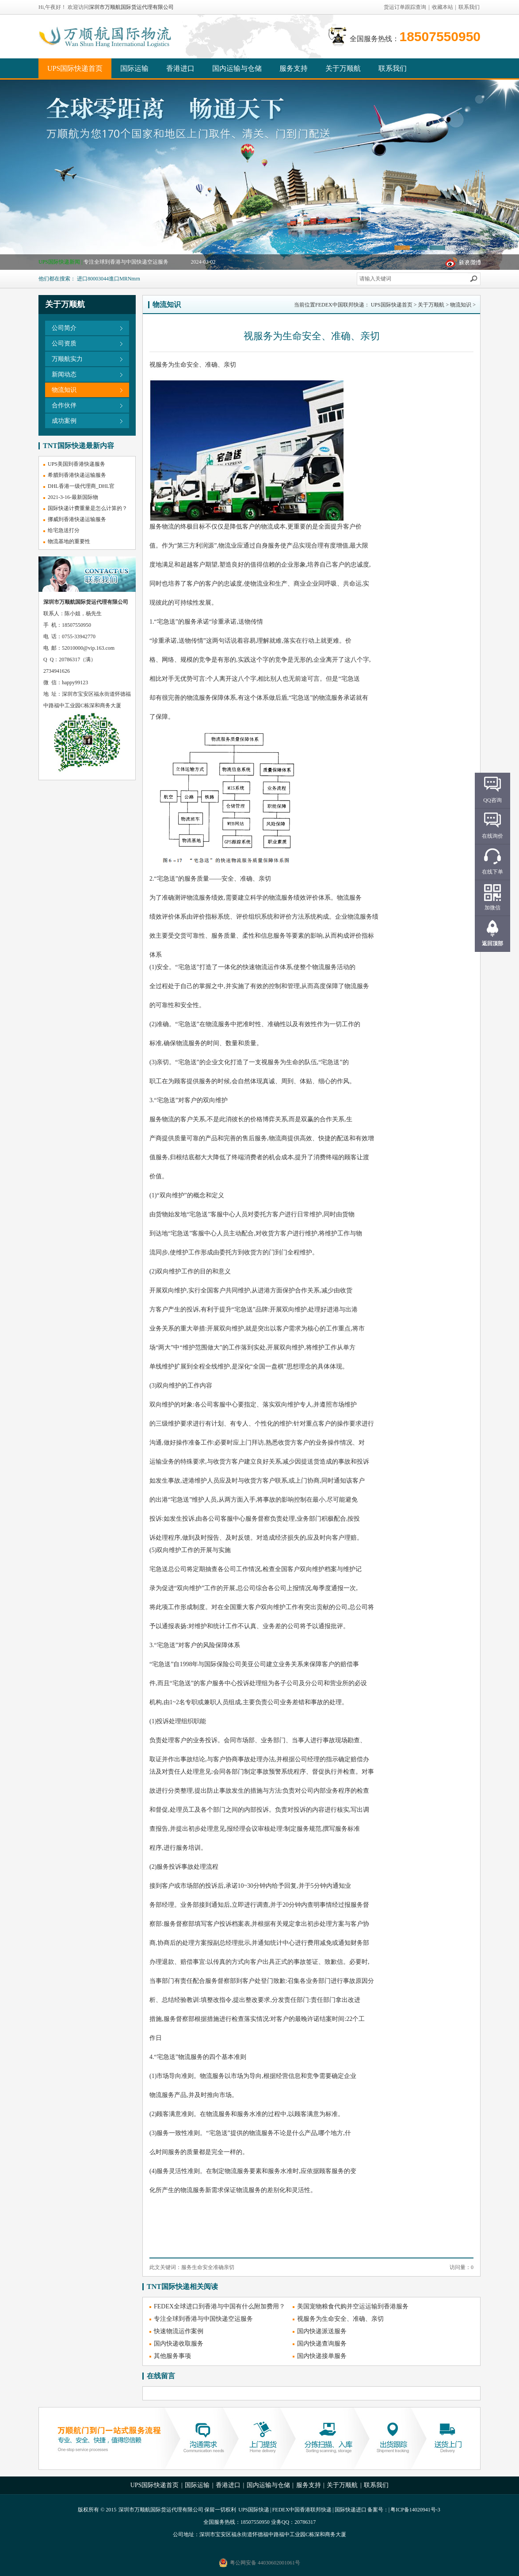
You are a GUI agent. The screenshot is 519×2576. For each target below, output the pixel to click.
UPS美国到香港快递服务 (76, 464)
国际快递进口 (350, 2510)
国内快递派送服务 (322, 2331)
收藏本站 (442, 7)
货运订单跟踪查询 (405, 7)
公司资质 (64, 343)
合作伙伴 (64, 405)
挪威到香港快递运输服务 (77, 519)
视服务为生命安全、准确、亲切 (340, 2318)
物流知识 (64, 390)
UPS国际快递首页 (75, 68)
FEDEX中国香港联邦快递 (302, 2510)
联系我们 (469, 7)
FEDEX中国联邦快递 (339, 305)
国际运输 (134, 68)
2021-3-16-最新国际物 (73, 497)
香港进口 (180, 68)
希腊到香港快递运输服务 (77, 475)
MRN (125, 279)
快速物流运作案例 (178, 2331)
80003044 (98, 279)
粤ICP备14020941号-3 (415, 2510)
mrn (135, 279)
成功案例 (64, 421)
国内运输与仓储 (237, 68)
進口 (114, 279)
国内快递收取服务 (178, 2343)
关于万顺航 (343, 68)
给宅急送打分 (64, 530)
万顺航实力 (67, 359)
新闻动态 (64, 374)
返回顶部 (492, 943)
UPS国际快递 (253, 2510)
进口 (82, 279)
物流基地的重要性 (69, 541)
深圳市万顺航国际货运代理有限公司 (131, 7)
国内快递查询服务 (322, 2343)
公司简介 (64, 328)
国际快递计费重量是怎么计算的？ (87, 508)
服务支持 (293, 68)
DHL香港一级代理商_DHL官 (81, 486)
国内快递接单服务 (322, 2356)
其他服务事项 (172, 2356)
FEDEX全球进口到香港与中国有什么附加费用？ (219, 2306)
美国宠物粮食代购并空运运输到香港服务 (352, 2306)
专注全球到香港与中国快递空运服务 (126, 262)
